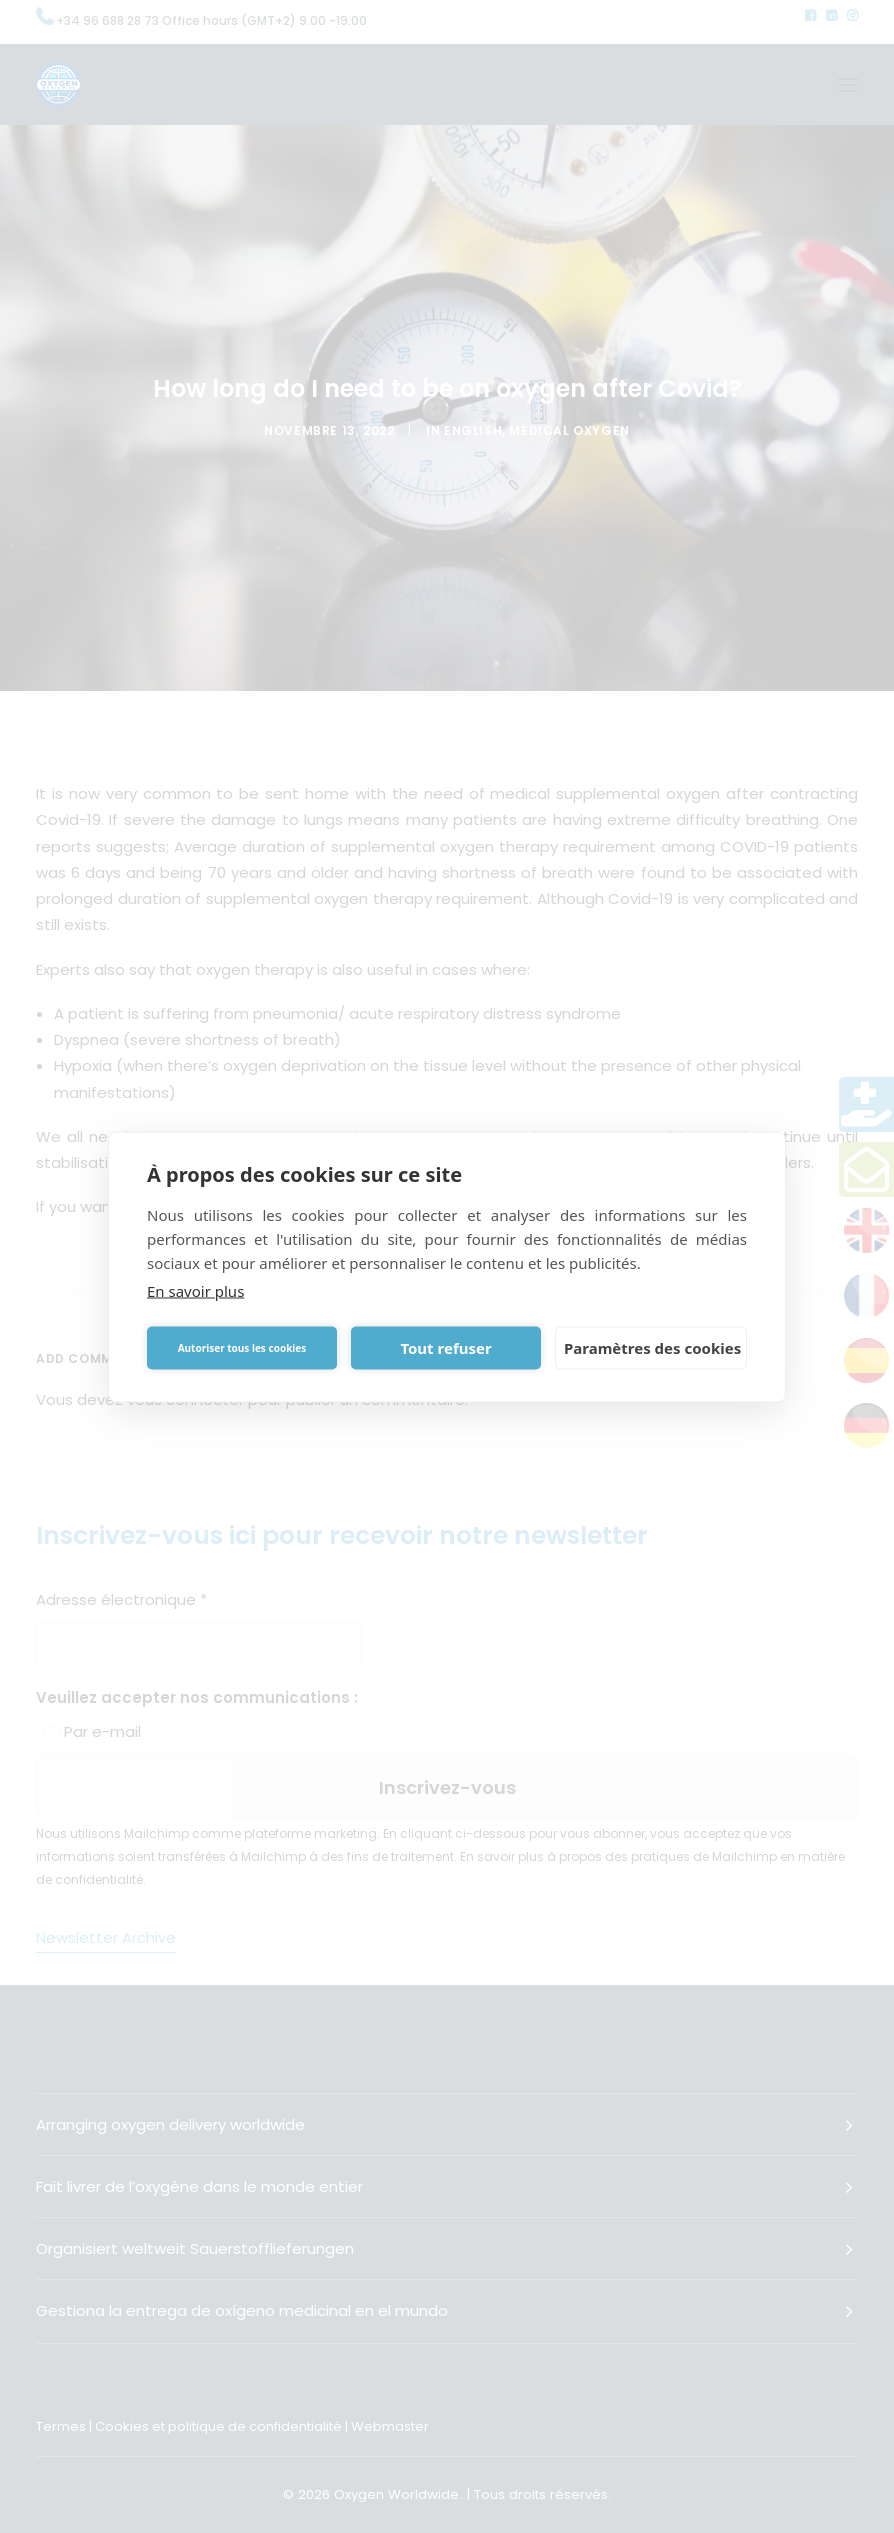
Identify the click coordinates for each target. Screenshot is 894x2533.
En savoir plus (195, 1290)
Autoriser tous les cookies (242, 1348)
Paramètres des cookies (652, 1348)
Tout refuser (445, 1348)
